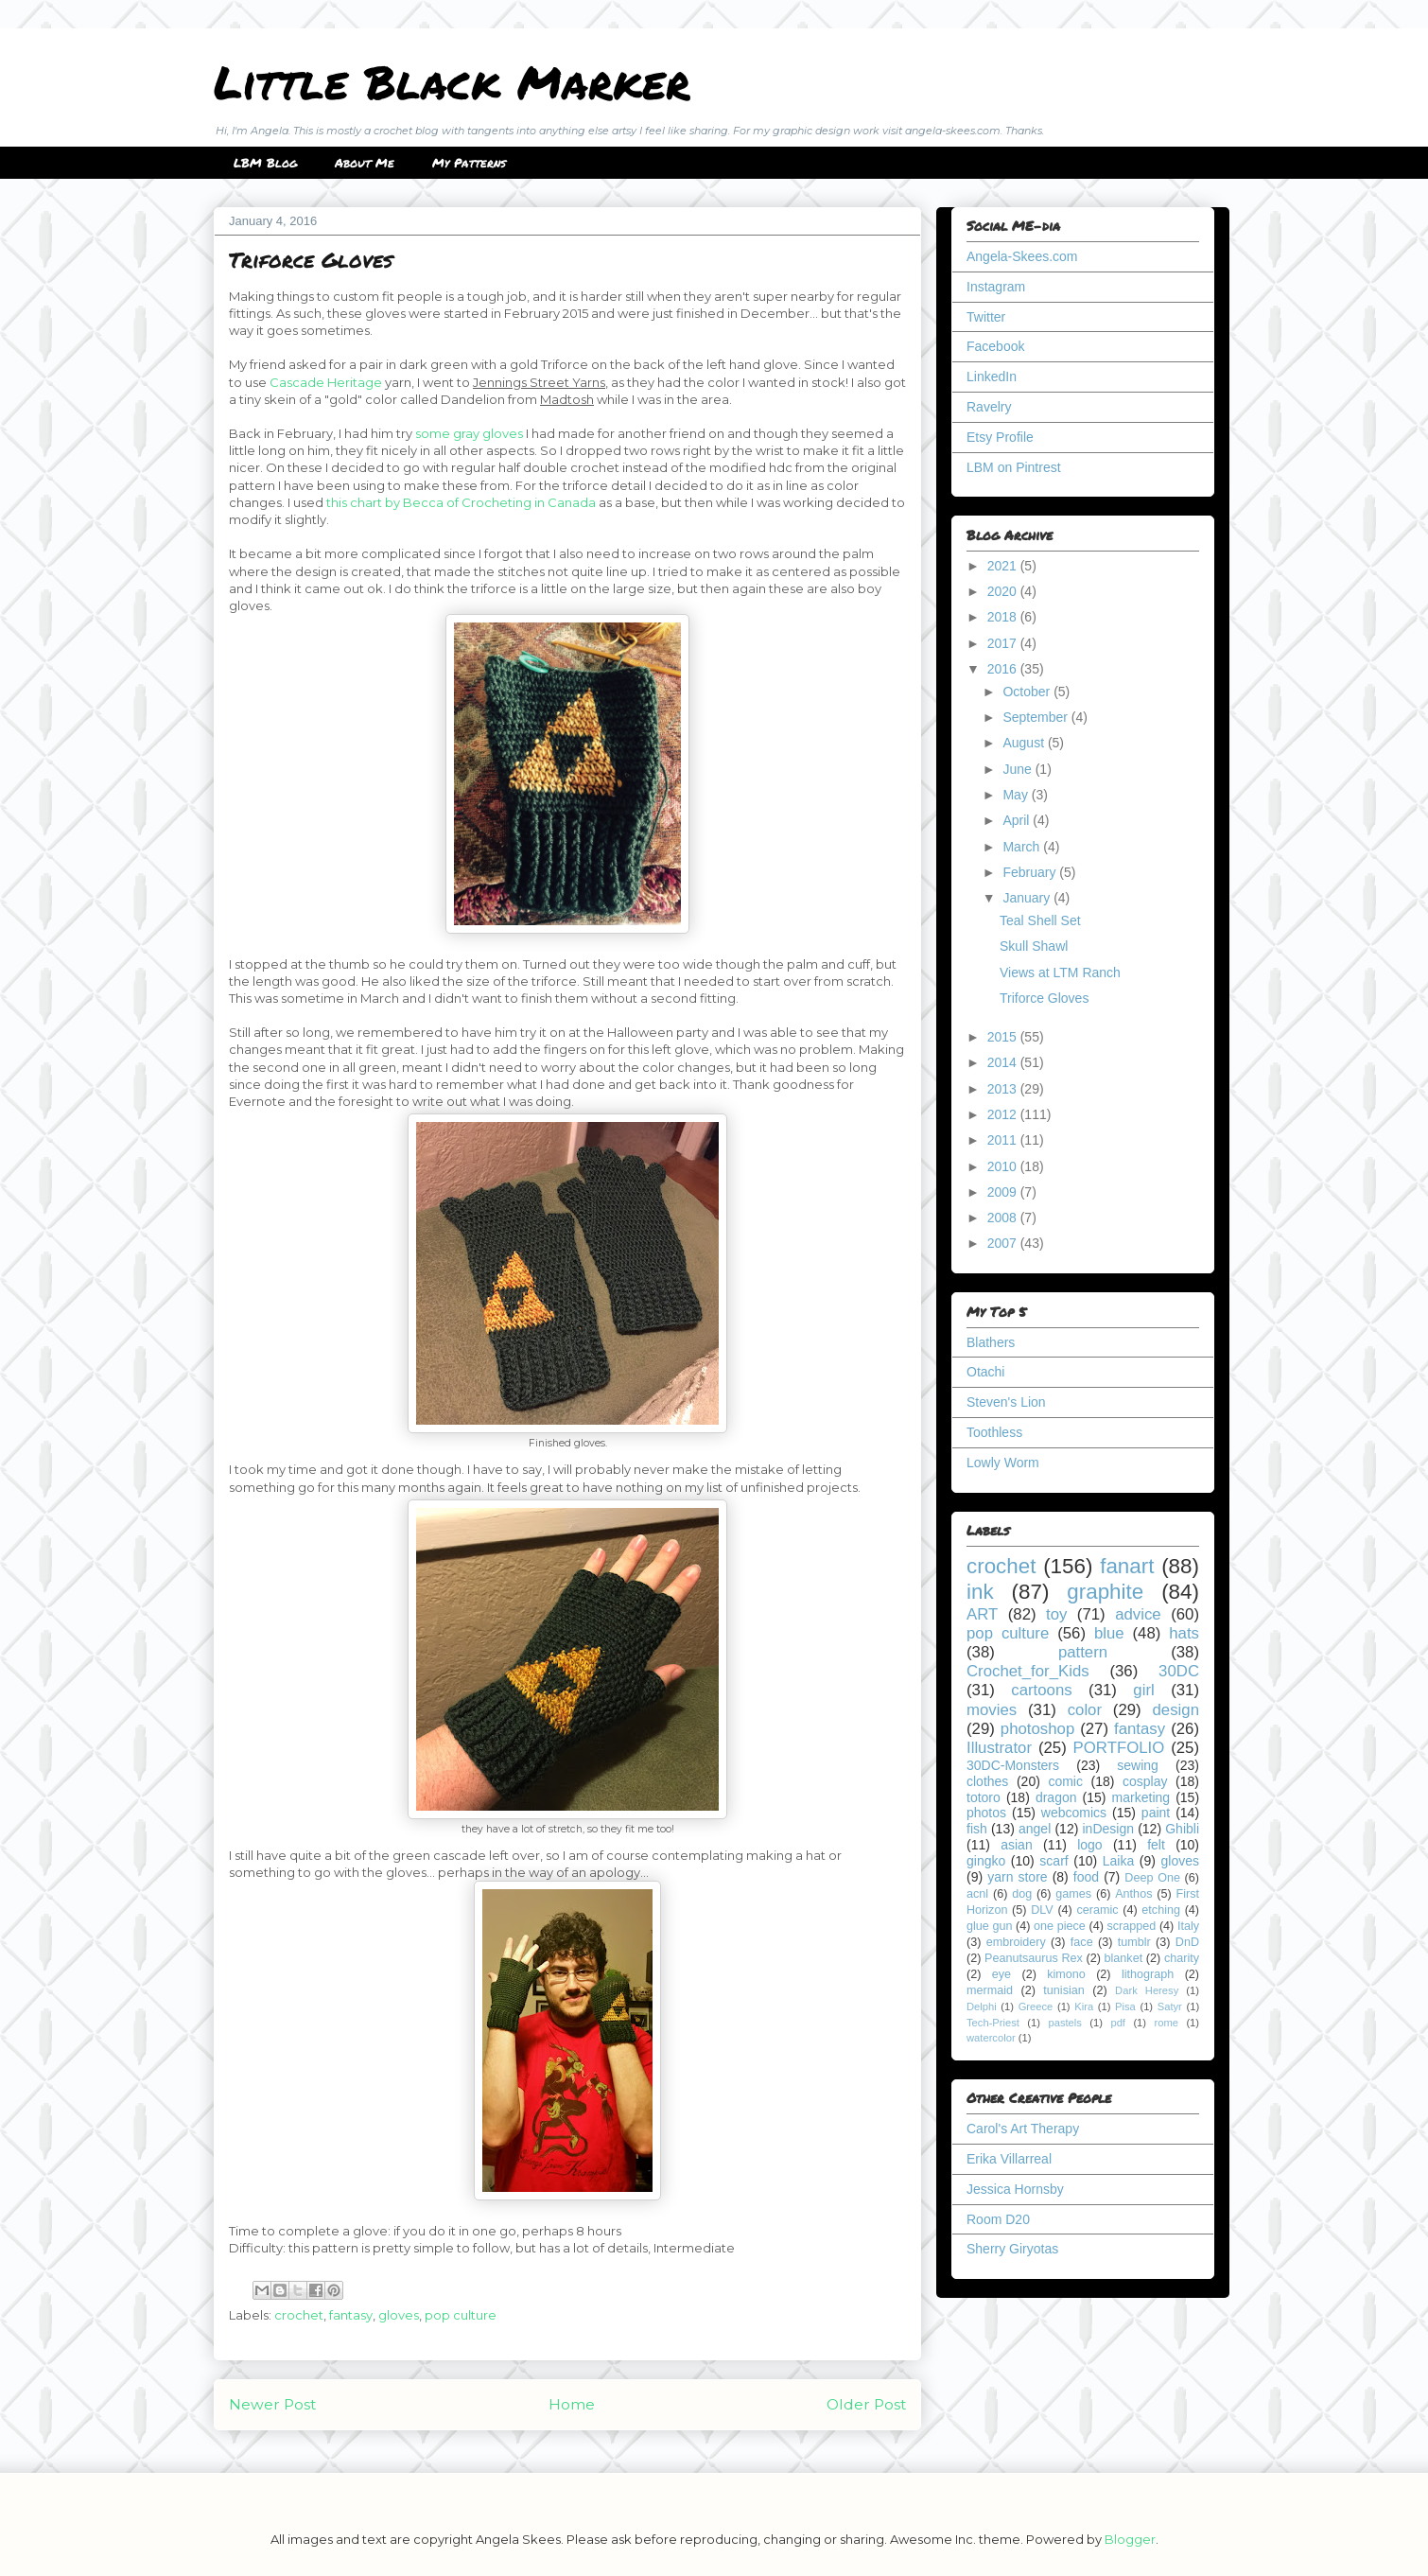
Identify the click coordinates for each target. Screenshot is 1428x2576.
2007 (1003, 1243)
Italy (1188, 1926)
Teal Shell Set (1040, 920)
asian (1016, 1844)
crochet (298, 2314)
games (1073, 1894)
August (1024, 742)
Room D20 (998, 2219)
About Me (364, 162)
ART (982, 1614)
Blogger (1130, 2539)
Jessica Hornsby (1015, 2189)
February (1030, 872)
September (1036, 717)
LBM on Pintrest (1014, 467)
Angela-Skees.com (1022, 256)
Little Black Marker (452, 81)
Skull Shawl (1034, 946)
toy (1056, 1614)
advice (1138, 1614)
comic (1065, 1781)
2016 (1003, 668)
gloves (398, 2314)
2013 (1003, 1088)
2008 (1003, 1217)
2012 (1003, 1114)
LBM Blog (265, 162)
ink (980, 1591)
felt (1156, 1844)
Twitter (986, 316)
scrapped (1131, 1926)
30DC (1178, 1671)
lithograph (1148, 1974)
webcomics (1073, 1812)
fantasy (351, 2314)
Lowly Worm (1003, 1462)
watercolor (991, 2037)
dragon (1056, 1797)
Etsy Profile (1000, 437)
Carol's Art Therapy (1023, 2128)
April (1017, 820)
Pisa (1125, 2006)
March (1022, 846)
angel (1035, 1828)
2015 (1003, 1036)
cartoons (1041, 1690)
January (1028, 897)
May (1016, 794)
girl (1143, 1690)
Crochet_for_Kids (1028, 1671)
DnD (1187, 1942)
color (1085, 1710)
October (1028, 691)
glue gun (989, 1926)
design (1176, 1710)
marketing (1141, 1797)
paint (1155, 1812)
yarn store (1017, 1876)
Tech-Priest (993, 2022)
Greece (1036, 2006)
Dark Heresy (1146, 1990)
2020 (1003, 591)
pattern (1082, 1652)
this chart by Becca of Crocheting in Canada (461, 502)
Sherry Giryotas (1012, 2248)
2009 (1003, 1192)
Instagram (996, 286)
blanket (1124, 1958)
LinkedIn (992, 376)
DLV (1042, 1910)
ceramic (1097, 1910)
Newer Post (272, 2404)
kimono (1066, 1974)
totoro (984, 1797)
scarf (1053, 1860)
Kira (1083, 2006)
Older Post (866, 2404)
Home (572, 2404)
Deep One (1152, 1877)
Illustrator (999, 1748)
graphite (1105, 1591)
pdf (1117, 2022)
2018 (1003, 616)
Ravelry (989, 406)
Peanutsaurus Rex (1033, 1958)
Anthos (1133, 1894)
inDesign (1108, 1828)
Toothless (994, 1432)
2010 (1003, 1166)
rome (1166, 2022)
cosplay (1145, 1781)
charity (1181, 1958)
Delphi (982, 2006)
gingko (986, 1860)
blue (1109, 1633)
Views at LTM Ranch (1060, 972)
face (1082, 1942)
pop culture (460, 2314)
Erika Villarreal (1009, 2158)
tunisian (1063, 1990)
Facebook (995, 346)
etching (1160, 1910)
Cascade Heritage (326, 382)
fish (977, 1828)
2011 (1003, 1140)
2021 (1003, 565)
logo (1089, 1844)
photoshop (1037, 1729)
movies (992, 1710)
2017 (1003, 643)
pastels (1064, 2022)
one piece (1060, 1926)
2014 (1003, 1062)
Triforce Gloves (1044, 998)
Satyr (1170, 2006)
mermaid (990, 1990)
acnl (977, 1894)
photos (986, 1812)
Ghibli (1182, 1828)
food (1086, 1876)
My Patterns (469, 162)
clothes (987, 1781)
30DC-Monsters (1013, 1765)
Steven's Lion (1006, 1402)
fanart (1127, 1566)
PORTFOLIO (1119, 1748)
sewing (1137, 1765)
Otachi (985, 1371)
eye (1001, 1974)
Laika (1118, 1860)
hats (1184, 1633)
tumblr (1134, 1942)
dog (1022, 1894)
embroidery (1016, 1942)
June (1018, 769)
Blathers (991, 1342)
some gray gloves (469, 433)
